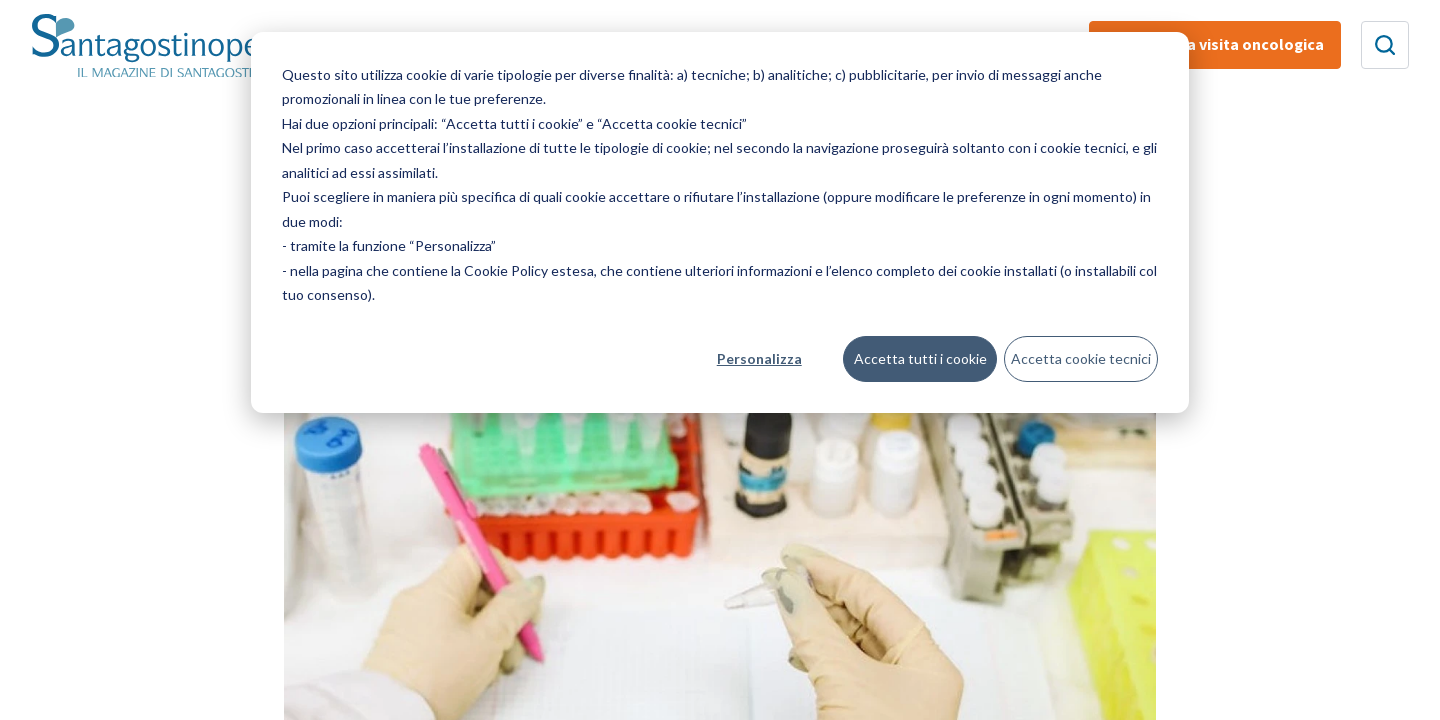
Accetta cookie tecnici (1081, 358)
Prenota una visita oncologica (1215, 45)
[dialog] (720, 222)
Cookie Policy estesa (529, 270)
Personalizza (759, 358)
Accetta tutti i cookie (920, 358)
